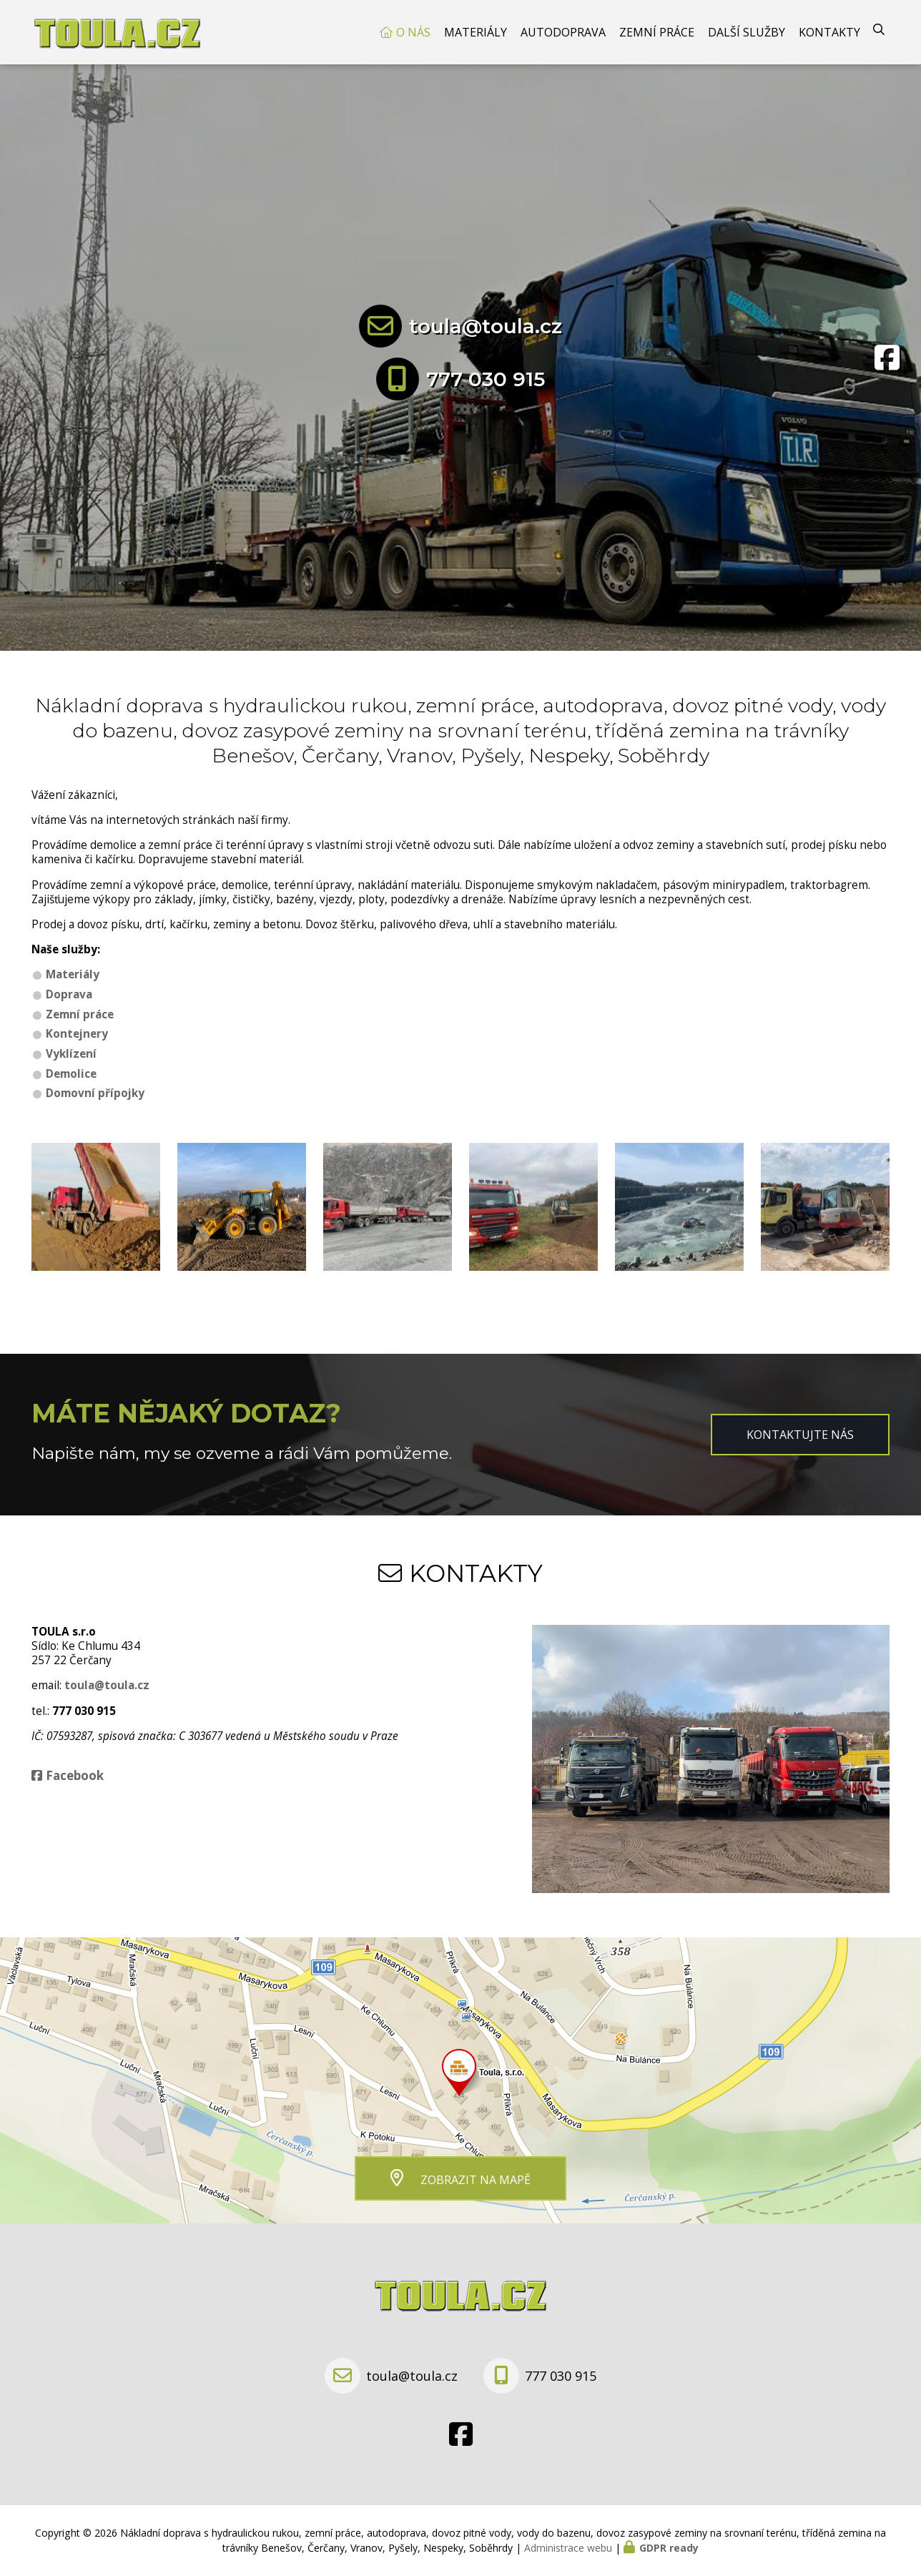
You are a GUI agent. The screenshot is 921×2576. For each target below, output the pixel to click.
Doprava (69, 994)
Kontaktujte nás (800, 1434)
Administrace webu (568, 2548)
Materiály (475, 32)
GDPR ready (669, 2548)
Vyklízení (71, 1053)
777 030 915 (485, 379)
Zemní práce (656, 32)
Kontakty (829, 32)
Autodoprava (563, 32)
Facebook (75, 1775)
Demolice (71, 1073)
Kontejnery (77, 1033)
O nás (413, 32)
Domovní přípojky (95, 1093)
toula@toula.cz (485, 326)
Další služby (746, 32)
